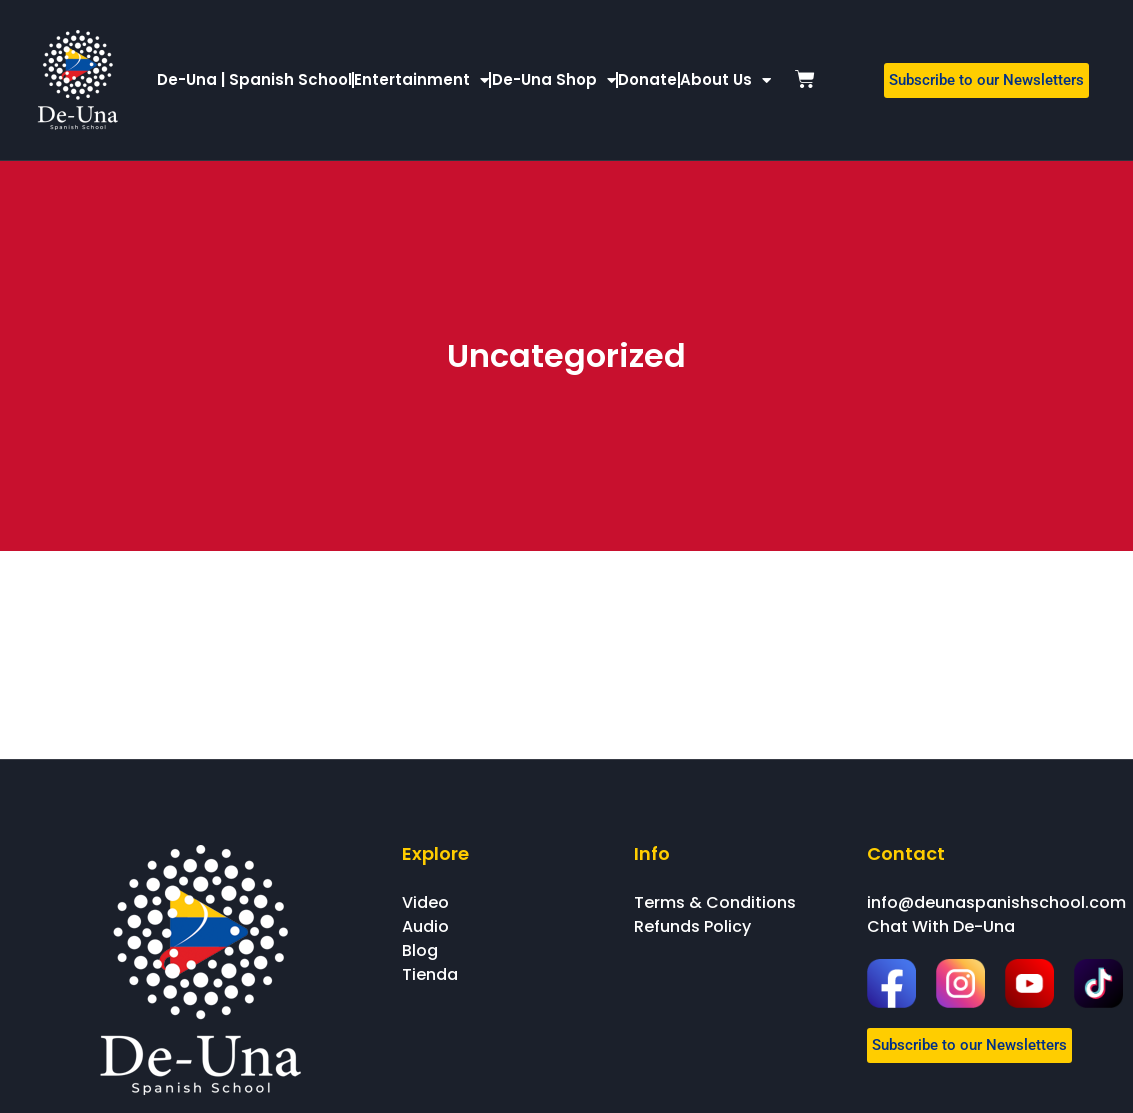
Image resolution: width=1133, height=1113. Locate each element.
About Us (725, 80)
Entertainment (421, 80)
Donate (647, 79)
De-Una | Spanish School (254, 79)
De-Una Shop (554, 80)
